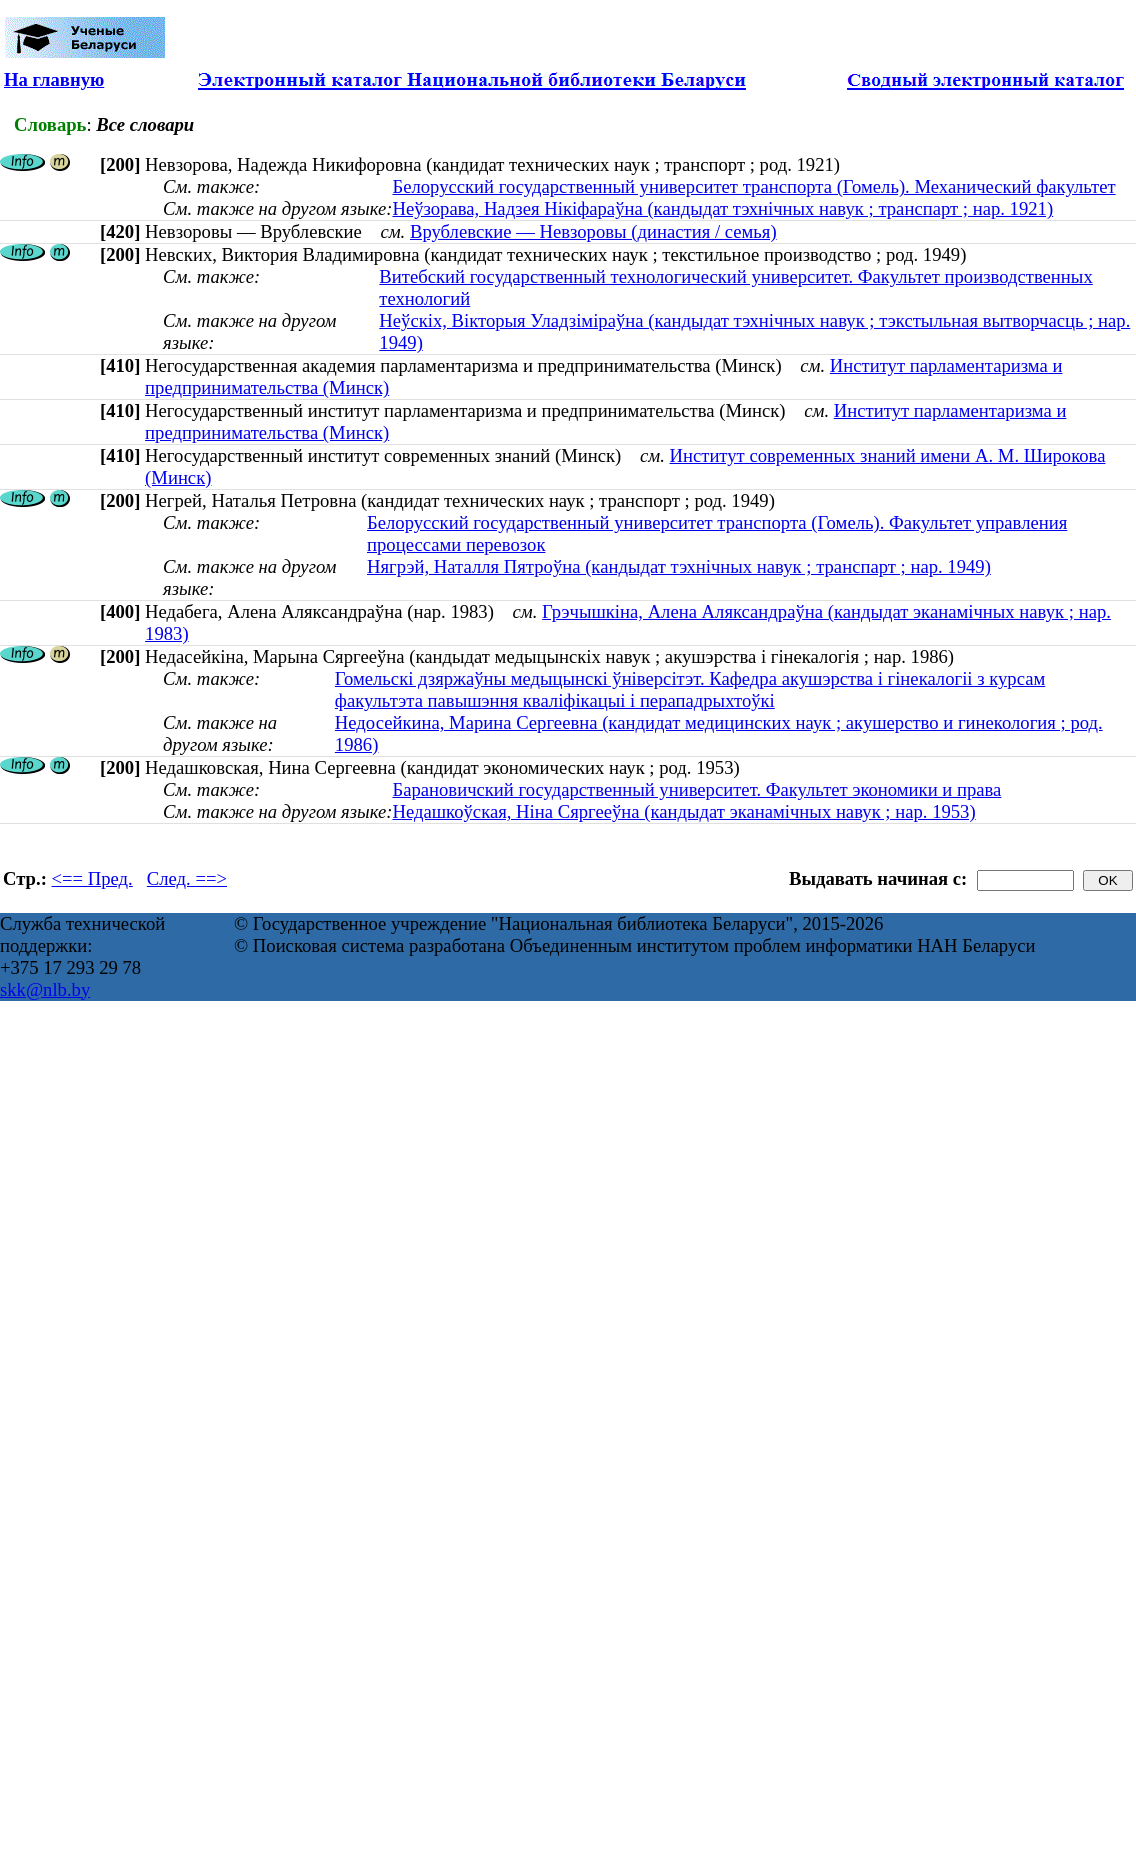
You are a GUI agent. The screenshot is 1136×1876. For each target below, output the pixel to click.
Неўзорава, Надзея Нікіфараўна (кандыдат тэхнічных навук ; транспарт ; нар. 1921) (722, 208)
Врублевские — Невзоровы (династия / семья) (593, 231)
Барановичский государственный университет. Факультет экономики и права (696, 789)
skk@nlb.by (45, 989)
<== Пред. (92, 878)
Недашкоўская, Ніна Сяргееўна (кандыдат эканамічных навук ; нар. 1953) (683, 811)
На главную (54, 79)
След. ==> (187, 878)
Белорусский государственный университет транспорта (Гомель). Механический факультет (753, 186)
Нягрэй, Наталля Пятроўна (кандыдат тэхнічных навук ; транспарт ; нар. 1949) (679, 566)
